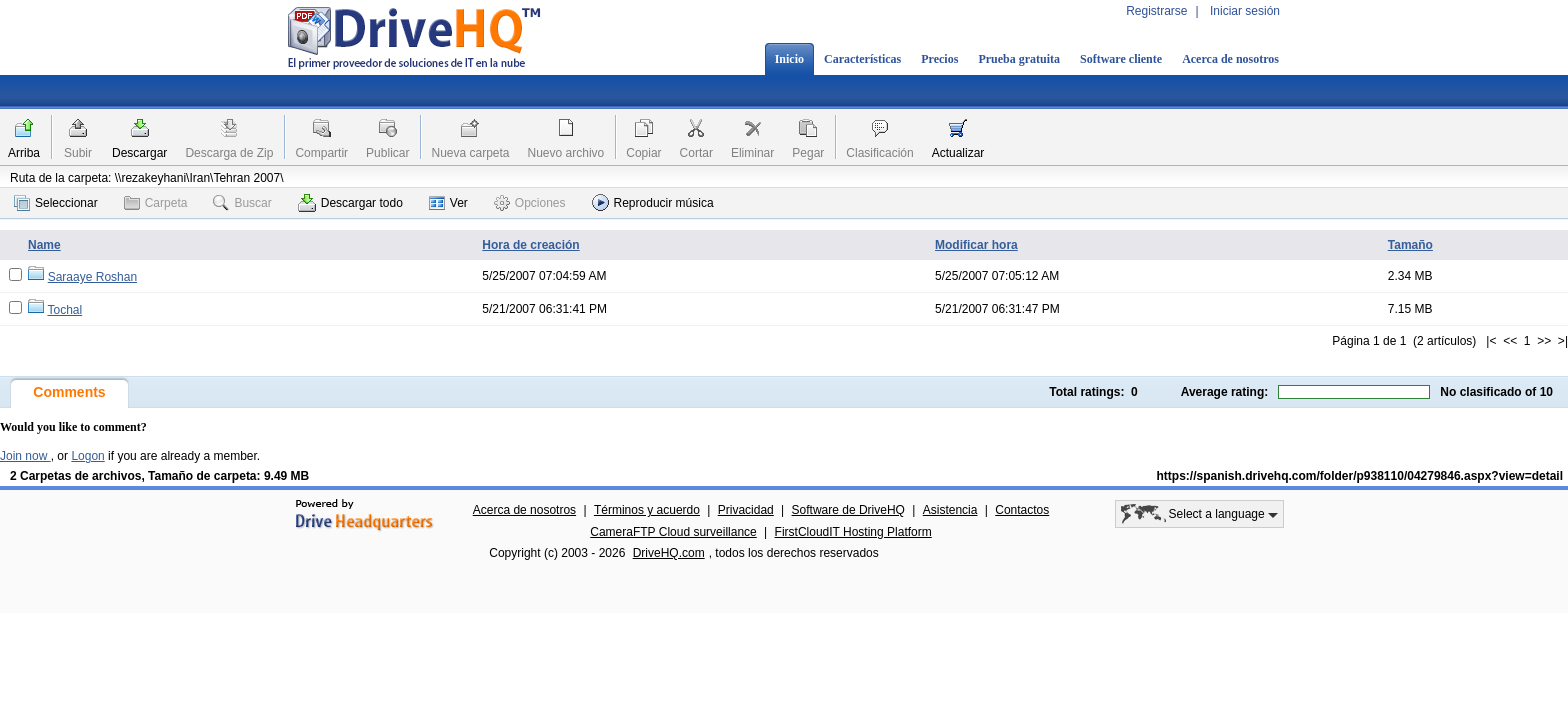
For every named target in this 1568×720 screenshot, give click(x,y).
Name (44, 245)
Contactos (1022, 510)
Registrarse (1156, 11)
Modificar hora (976, 245)
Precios (939, 59)
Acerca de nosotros (1230, 59)
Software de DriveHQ (848, 510)
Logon (87, 456)
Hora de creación (530, 245)
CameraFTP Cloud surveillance (673, 532)
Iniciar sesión (1245, 11)
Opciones (530, 203)
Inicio (789, 59)
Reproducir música (653, 202)
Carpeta (156, 203)
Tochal (64, 310)
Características (862, 59)
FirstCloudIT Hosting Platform (853, 532)
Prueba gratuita (1019, 59)
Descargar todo (350, 203)
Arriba (24, 153)
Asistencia (950, 510)
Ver (448, 203)
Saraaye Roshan (92, 277)
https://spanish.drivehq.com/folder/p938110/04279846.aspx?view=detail (1360, 476)
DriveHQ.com (669, 553)
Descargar (139, 153)
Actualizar (958, 153)
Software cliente (1121, 59)
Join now (25, 456)
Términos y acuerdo (647, 510)
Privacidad (746, 510)
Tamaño (1410, 245)
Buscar (242, 203)
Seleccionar (56, 203)
